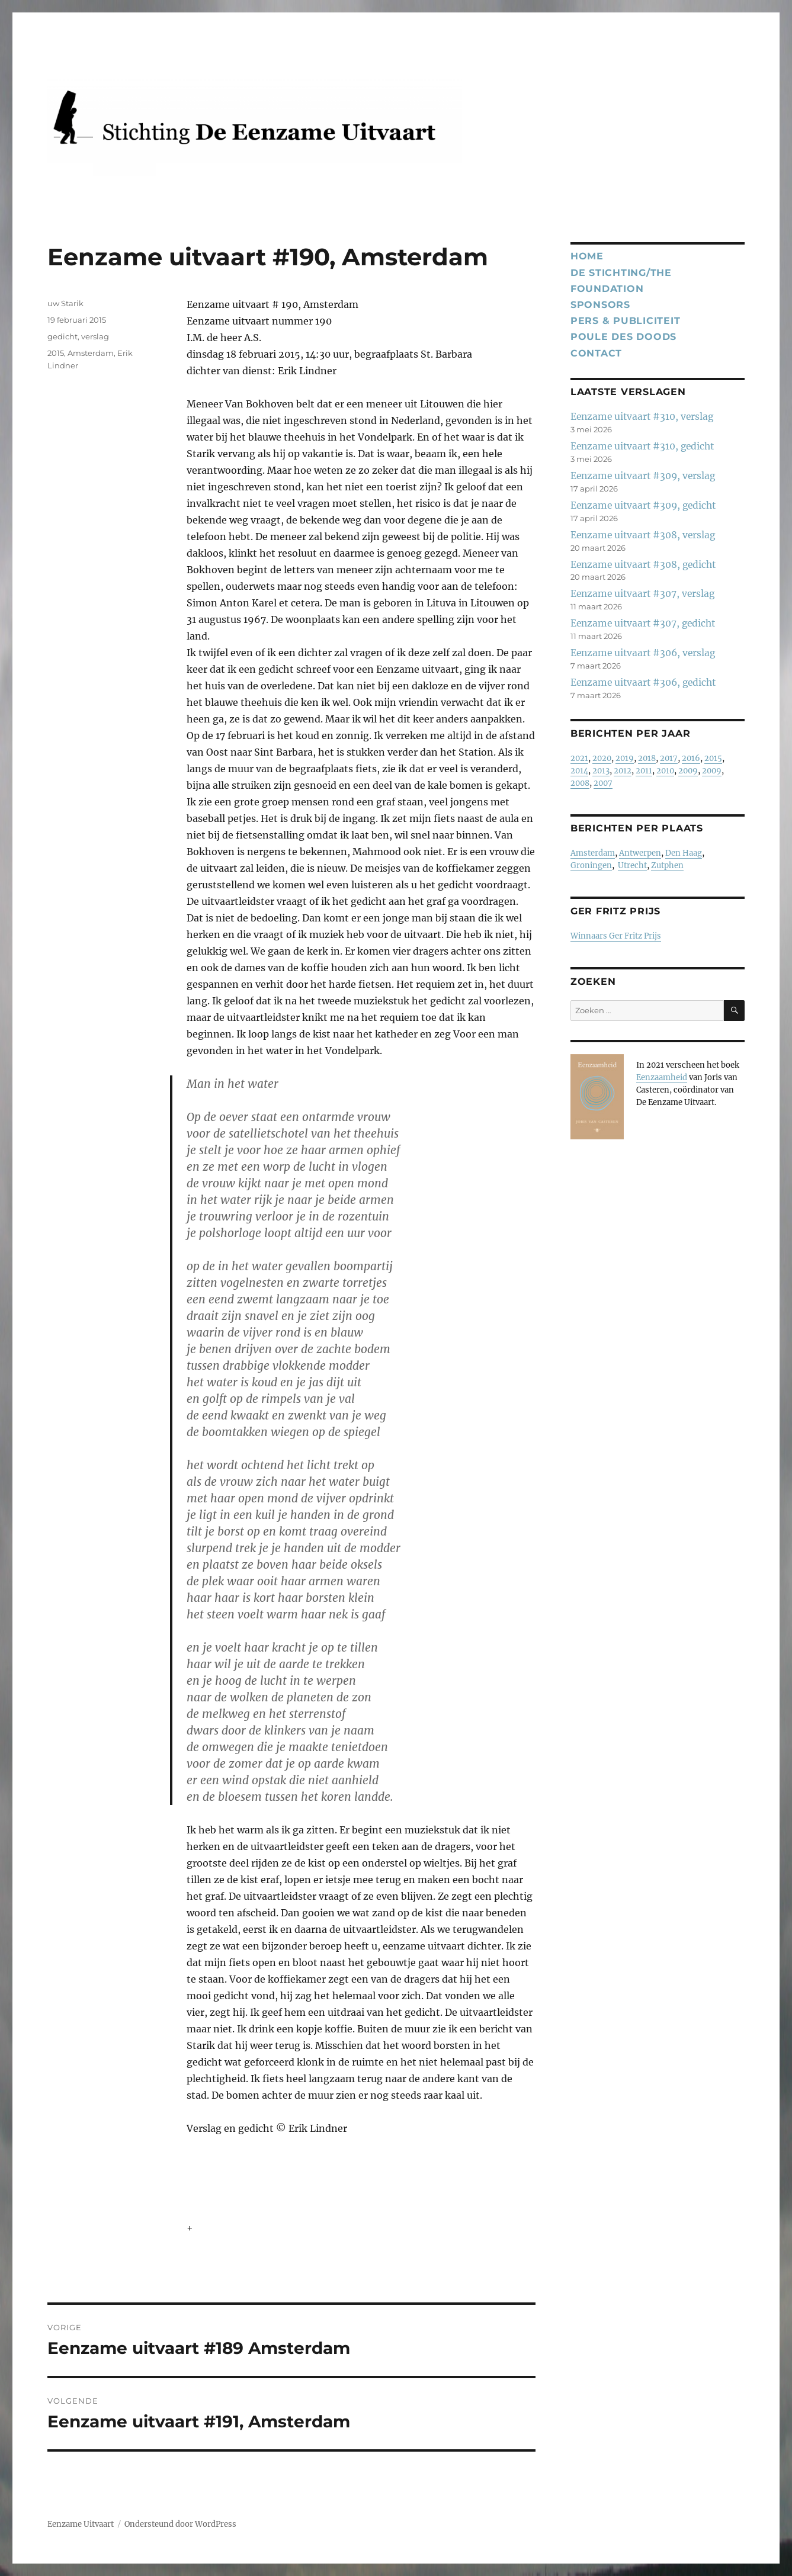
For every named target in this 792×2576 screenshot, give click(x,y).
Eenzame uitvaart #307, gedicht (642, 623)
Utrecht (632, 865)
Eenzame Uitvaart (80, 2524)
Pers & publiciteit (625, 320)
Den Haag (683, 853)
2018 (647, 758)
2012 (622, 771)
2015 (55, 353)
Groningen (591, 865)
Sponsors (600, 304)
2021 (579, 758)
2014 (579, 771)
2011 (644, 771)
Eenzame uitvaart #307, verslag (642, 593)
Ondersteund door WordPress (180, 2524)
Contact (596, 353)
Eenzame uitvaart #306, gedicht (643, 682)
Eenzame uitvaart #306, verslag (642, 653)
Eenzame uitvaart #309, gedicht (643, 505)
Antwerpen (640, 853)
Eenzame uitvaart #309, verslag (642, 475)
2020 (601, 758)
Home (587, 256)
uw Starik (65, 303)
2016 (691, 758)
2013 (601, 771)
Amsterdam (91, 353)
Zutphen (667, 865)
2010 (665, 771)
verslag (95, 336)
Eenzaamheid (661, 1077)
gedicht (62, 336)
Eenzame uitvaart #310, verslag (641, 416)
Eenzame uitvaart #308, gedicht (643, 564)
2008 (579, 783)
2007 (603, 783)
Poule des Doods (623, 336)
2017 (669, 758)
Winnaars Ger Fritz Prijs (615, 936)
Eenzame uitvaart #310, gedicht (642, 446)
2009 (688, 771)
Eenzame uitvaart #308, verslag (642, 535)
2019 (624, 758)
